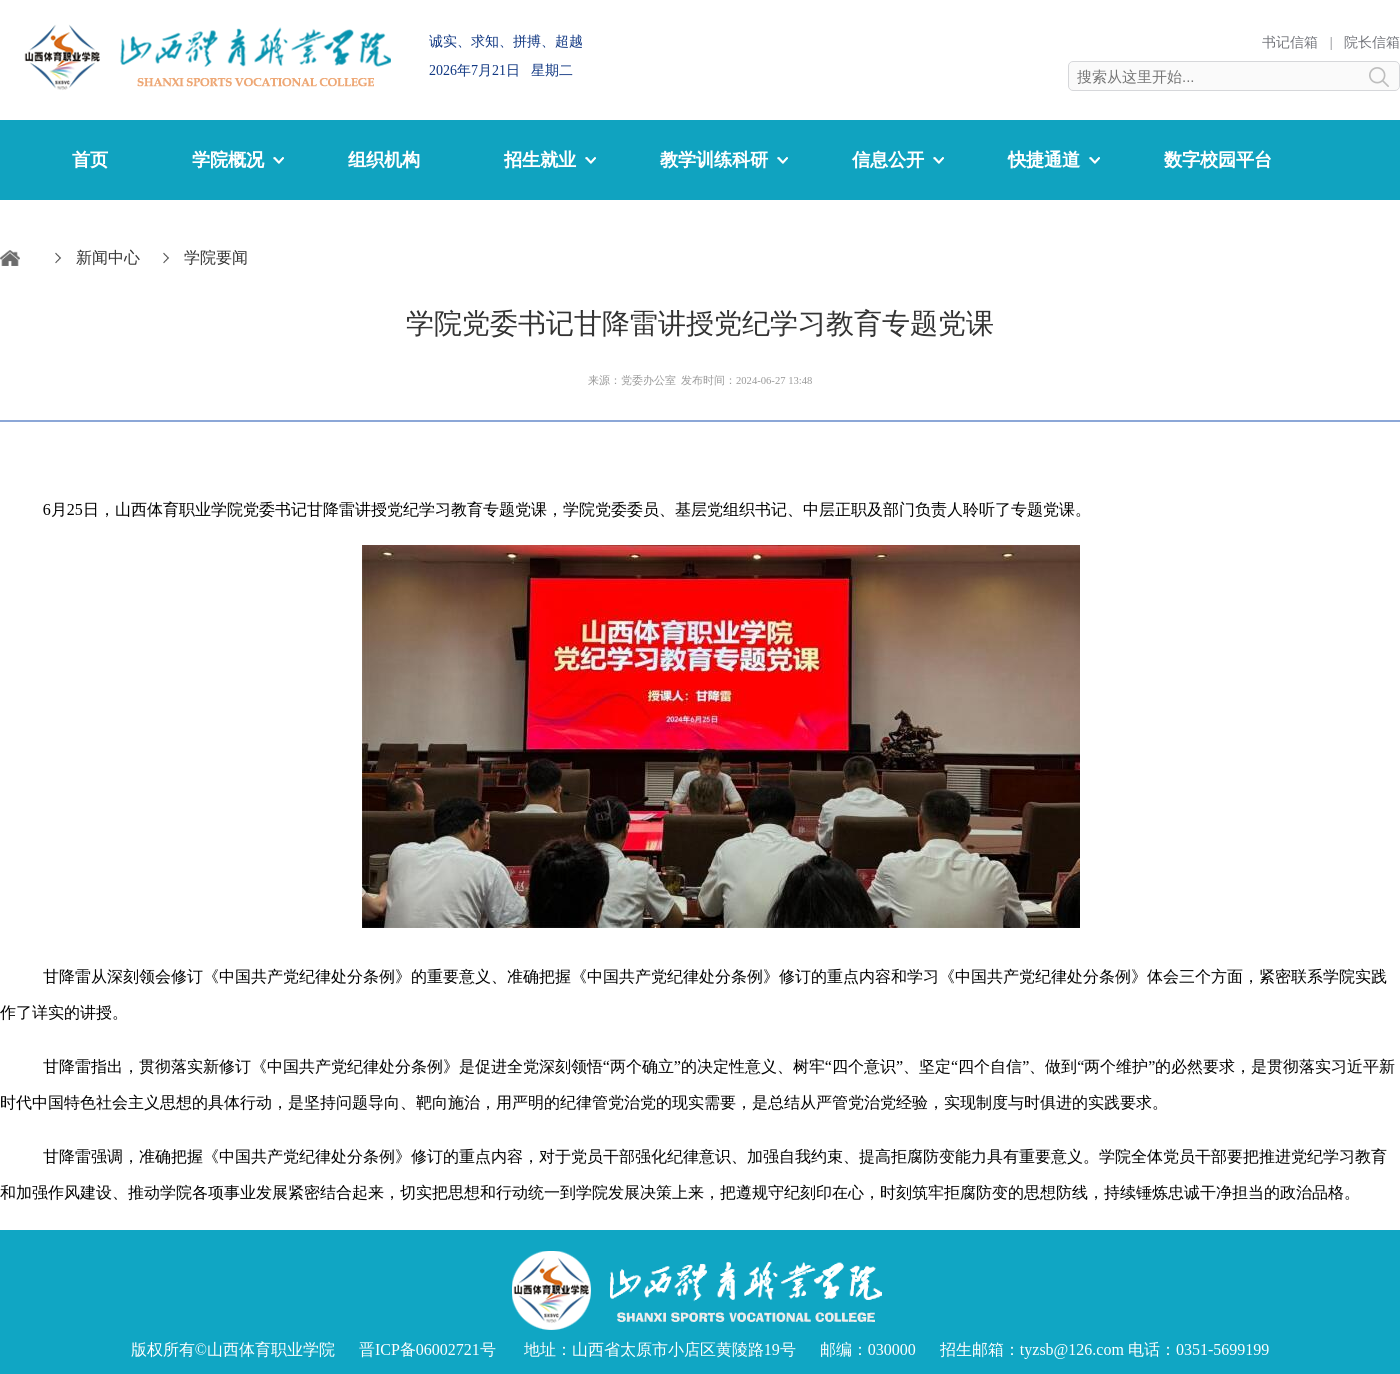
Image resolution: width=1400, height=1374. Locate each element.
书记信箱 (1290, 42)
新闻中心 (108, 257)
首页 (90, 160)
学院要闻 (216, 257)
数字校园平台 (1218, 160)
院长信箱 (1372, 42)
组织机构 (384, 160)
